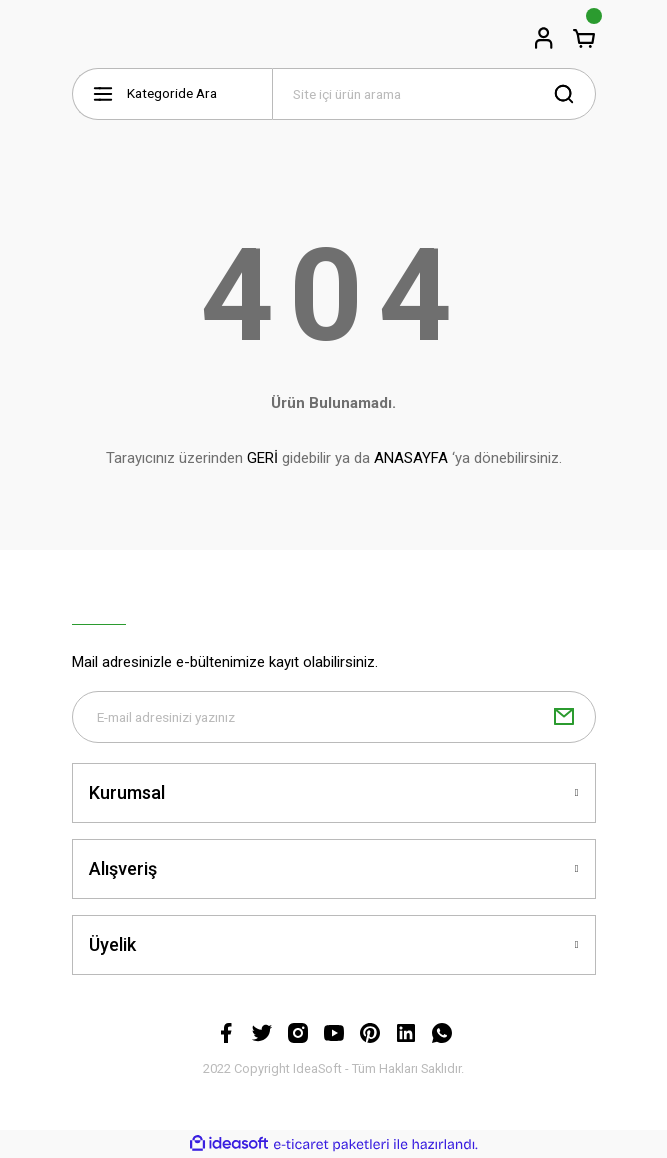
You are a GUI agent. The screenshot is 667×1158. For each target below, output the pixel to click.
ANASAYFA (411, 458)
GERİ (262, 458)
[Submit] (564, 717)
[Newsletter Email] (334, 717)
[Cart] (584, 38)
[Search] (434, 94)
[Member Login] (544, 38)
